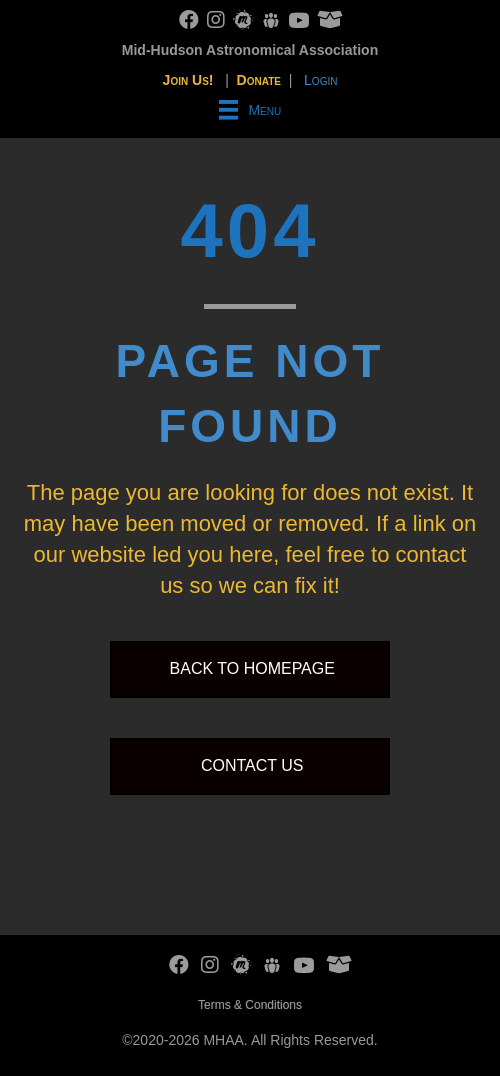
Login (320, 80)
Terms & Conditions (250, 1005)
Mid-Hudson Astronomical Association (250, 50)
